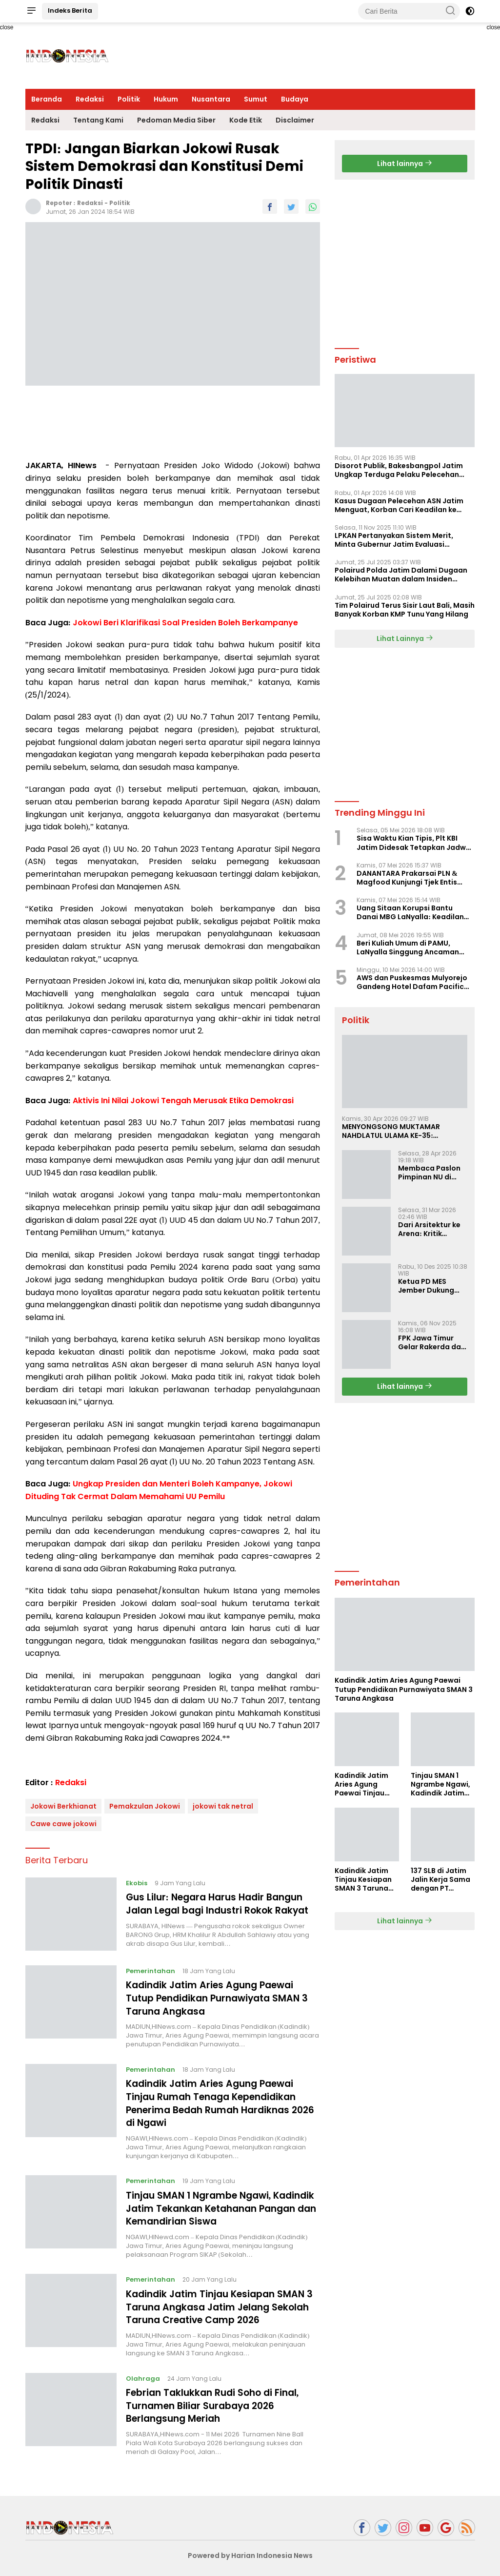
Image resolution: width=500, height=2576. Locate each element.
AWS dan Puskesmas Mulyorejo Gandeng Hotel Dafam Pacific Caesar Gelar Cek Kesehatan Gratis (412, 982)
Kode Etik (245, 120)
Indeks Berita (70, 10)
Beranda (46, 99)
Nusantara (211, 99)
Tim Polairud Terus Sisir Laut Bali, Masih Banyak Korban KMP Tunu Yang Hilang (405, 609)
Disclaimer (295, 120)
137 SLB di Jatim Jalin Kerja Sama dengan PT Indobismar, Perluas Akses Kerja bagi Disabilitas (440, 1879)
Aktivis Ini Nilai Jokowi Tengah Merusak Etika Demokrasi (183, 1100)
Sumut (255, 99)
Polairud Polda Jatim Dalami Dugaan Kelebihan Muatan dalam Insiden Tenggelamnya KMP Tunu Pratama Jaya (401, 574)
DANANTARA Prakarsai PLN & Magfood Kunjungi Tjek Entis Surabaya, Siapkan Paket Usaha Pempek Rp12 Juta (414, 877)
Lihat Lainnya (405, 638)
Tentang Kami (98, 120)
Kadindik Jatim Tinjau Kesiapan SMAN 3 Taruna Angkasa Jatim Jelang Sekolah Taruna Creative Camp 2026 (220, 2303)
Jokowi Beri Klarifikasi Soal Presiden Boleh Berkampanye (185, 622)
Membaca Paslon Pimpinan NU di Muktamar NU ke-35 (429, 1172)
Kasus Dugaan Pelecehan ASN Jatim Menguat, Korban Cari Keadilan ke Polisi (399, 505)
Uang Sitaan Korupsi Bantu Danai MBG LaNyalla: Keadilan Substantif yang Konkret (410, 912)
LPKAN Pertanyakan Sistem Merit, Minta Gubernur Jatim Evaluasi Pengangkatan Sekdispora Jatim (394, 540)
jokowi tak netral (223, 1806)
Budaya (294, 99)
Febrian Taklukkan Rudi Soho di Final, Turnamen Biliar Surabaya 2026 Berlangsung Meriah (217, 2401)
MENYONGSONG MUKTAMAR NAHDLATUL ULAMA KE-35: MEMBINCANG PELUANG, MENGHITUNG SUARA (391, 1131)
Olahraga (143, 2374)
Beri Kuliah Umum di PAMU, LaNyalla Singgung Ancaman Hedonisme (408, 947)
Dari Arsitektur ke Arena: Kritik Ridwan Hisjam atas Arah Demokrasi (429, 1229)
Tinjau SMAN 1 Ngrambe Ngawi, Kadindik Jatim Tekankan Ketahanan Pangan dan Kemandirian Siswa (219, 2206)
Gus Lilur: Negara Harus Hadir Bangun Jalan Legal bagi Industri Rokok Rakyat (222, 1903)
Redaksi (90, 99)
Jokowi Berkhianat (63, 1806)
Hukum (166, 99)
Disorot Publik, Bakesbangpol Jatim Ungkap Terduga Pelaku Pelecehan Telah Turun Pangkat (399, 470)
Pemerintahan (151, 1971)
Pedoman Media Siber (176, 120)
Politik (129, 99)
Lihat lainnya (404, 163)
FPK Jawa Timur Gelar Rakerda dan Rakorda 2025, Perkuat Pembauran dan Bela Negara (431, 1342)
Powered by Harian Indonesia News (250, 2551)
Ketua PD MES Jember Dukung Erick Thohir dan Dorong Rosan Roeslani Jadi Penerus (426, 1286)
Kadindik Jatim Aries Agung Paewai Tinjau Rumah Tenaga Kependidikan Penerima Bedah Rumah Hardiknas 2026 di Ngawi (217, 2102)
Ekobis (137, 1883)
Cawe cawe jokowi (63, 1824)
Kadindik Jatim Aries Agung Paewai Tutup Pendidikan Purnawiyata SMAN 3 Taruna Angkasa (222, 1997)
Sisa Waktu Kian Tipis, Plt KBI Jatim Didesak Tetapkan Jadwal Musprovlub (415, 842)
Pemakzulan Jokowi (144, 1806)
